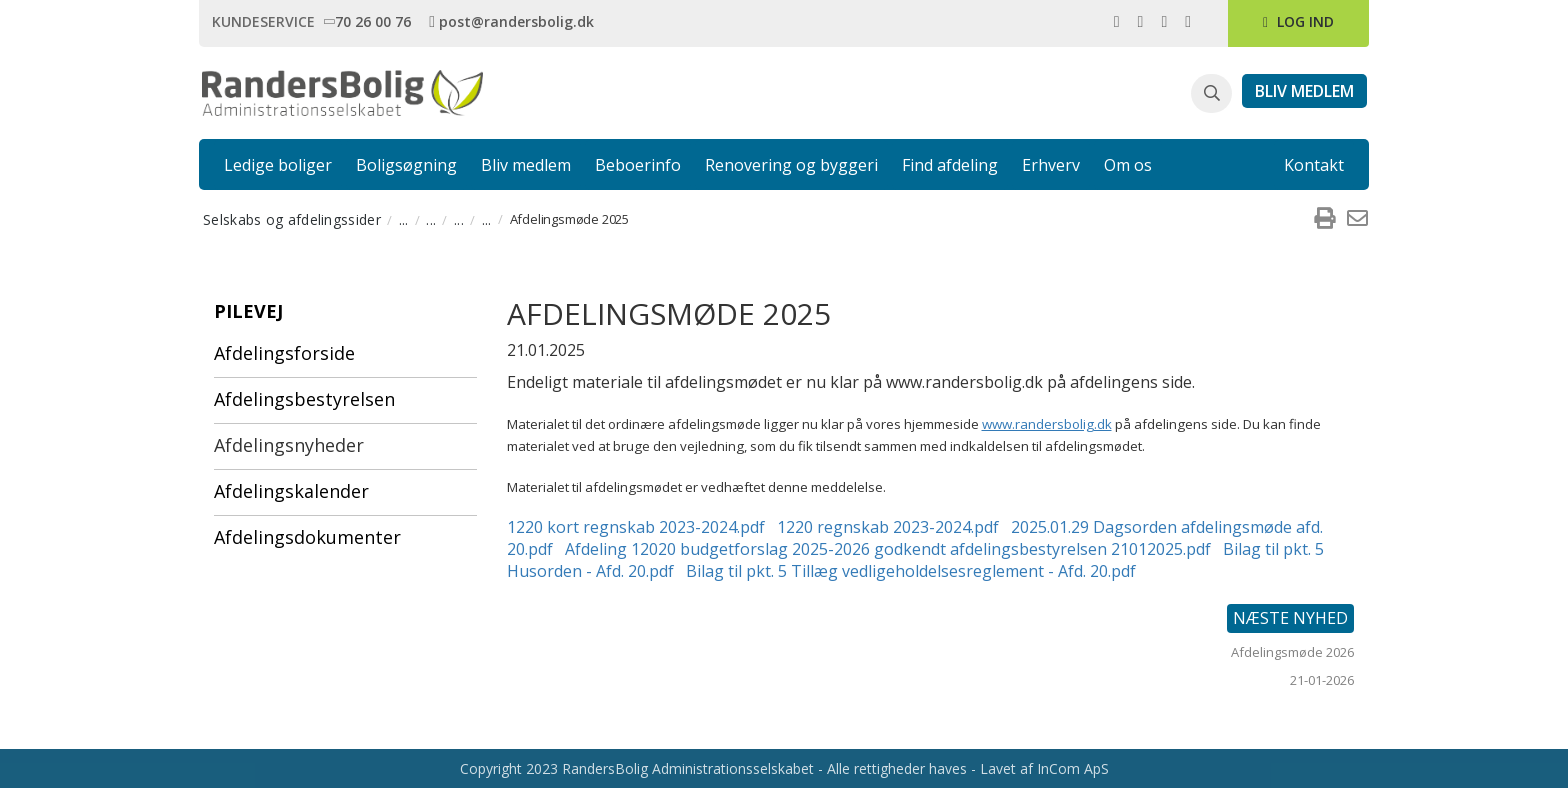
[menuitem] (1324, 219)
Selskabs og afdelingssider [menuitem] (292, 219)
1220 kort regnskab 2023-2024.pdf (636, 527)
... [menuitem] (404, 219)
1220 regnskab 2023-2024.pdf (888, 527)
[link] (371, 21)
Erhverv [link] (1051, 165)
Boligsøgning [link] (406, 165)
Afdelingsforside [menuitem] (284, 353)
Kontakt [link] (1314, 165)
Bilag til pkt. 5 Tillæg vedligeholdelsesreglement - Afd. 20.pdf (911, 571)
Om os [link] (1128, 165)
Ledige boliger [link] (278, 165)
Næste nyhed (1290, 618)
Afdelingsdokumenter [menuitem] (307, 537)
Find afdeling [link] (950, 165)
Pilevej (248, 311)
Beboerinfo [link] (638, 165)
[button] (1211, 94)
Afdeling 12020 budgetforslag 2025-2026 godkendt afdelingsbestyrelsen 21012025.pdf (888, 549)
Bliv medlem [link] (526, 165)
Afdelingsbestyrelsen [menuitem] (304, 399)
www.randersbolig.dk (1047, 424)
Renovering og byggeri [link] (791, 165)
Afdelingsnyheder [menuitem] (289, 445)
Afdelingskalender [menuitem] (291, 491)
